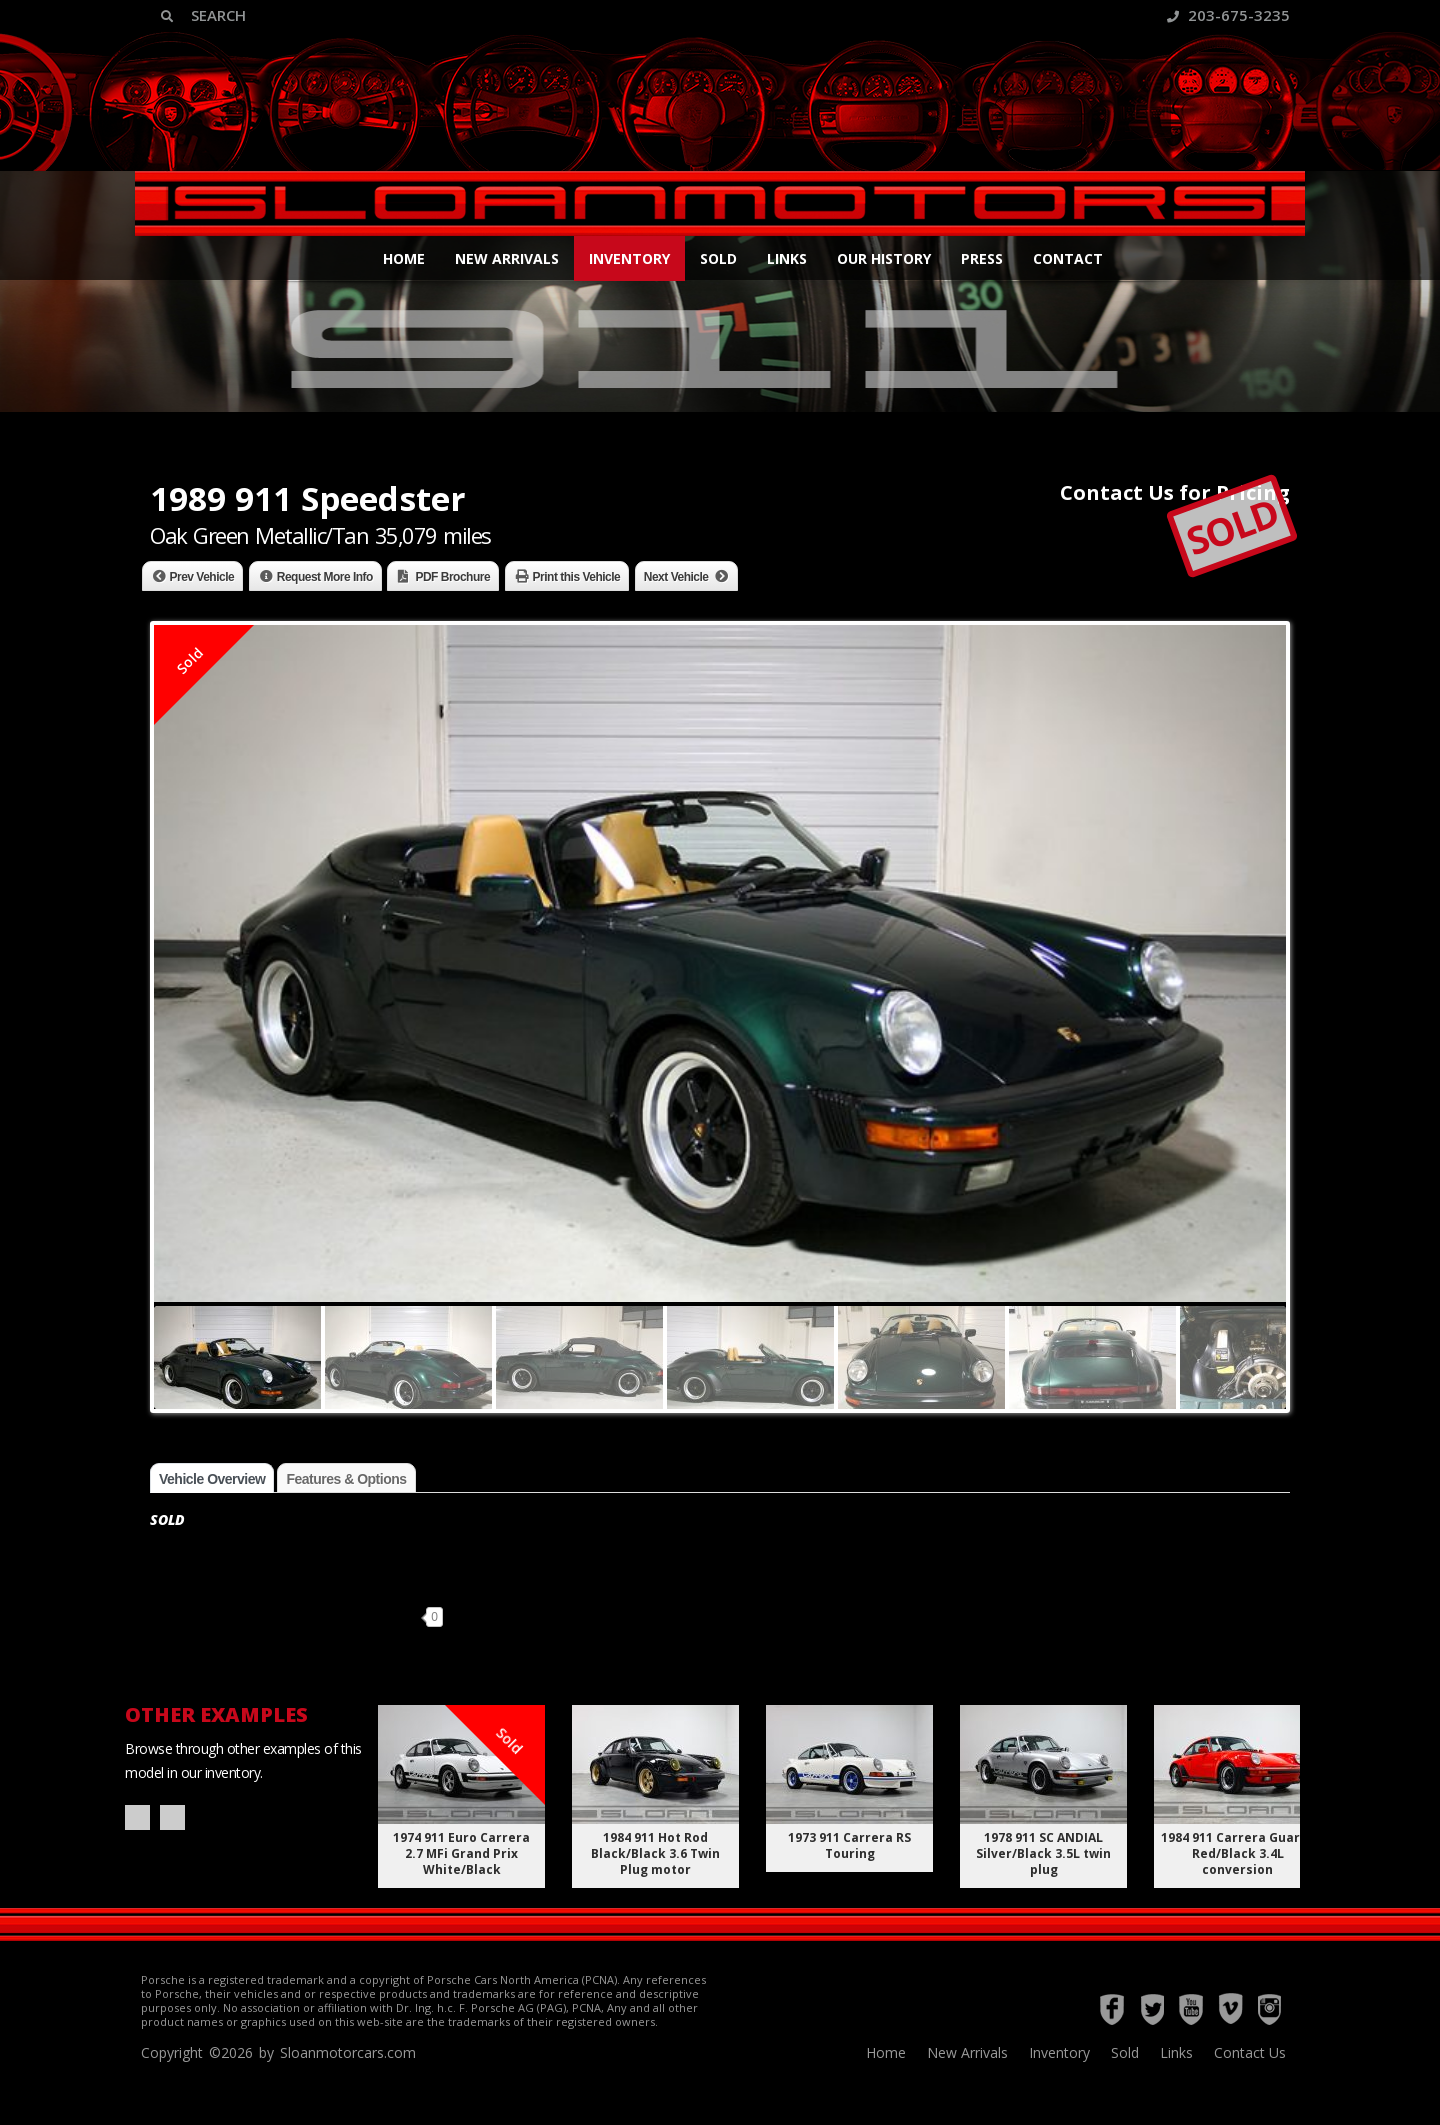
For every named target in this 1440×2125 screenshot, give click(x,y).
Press (982, 258)
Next (172, 1817)
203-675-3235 (1228, 15)
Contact (1068, 258)
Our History (884, 258)
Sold (718, 258)
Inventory (629, 258)
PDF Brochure (452, 577)
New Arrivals (507, 258)
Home (404, 258)
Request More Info (325, 577)
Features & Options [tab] (346, 1479)
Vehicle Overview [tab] (212, 1479)
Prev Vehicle (202, 577)
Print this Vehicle (577, 577)
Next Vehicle (676, 577)
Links (787, 258)
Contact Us (1250, 2052)
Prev (137, 1817)
